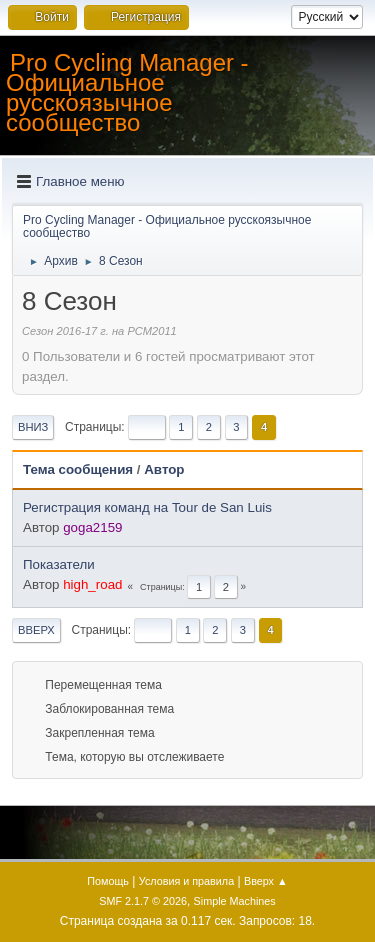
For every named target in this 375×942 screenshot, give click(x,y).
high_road (92, 584)
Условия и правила (186, 881)
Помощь (108, 881)
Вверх (36, 630)
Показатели (59, 564)
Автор (164, 469)
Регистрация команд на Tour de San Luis (147, 507)
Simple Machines (235, 901)
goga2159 (92, 527)
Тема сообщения (78, 469)
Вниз (33, 427)
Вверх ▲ (266, 881)
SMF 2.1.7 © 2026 (143, 901)
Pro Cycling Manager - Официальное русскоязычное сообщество (127, 92)
